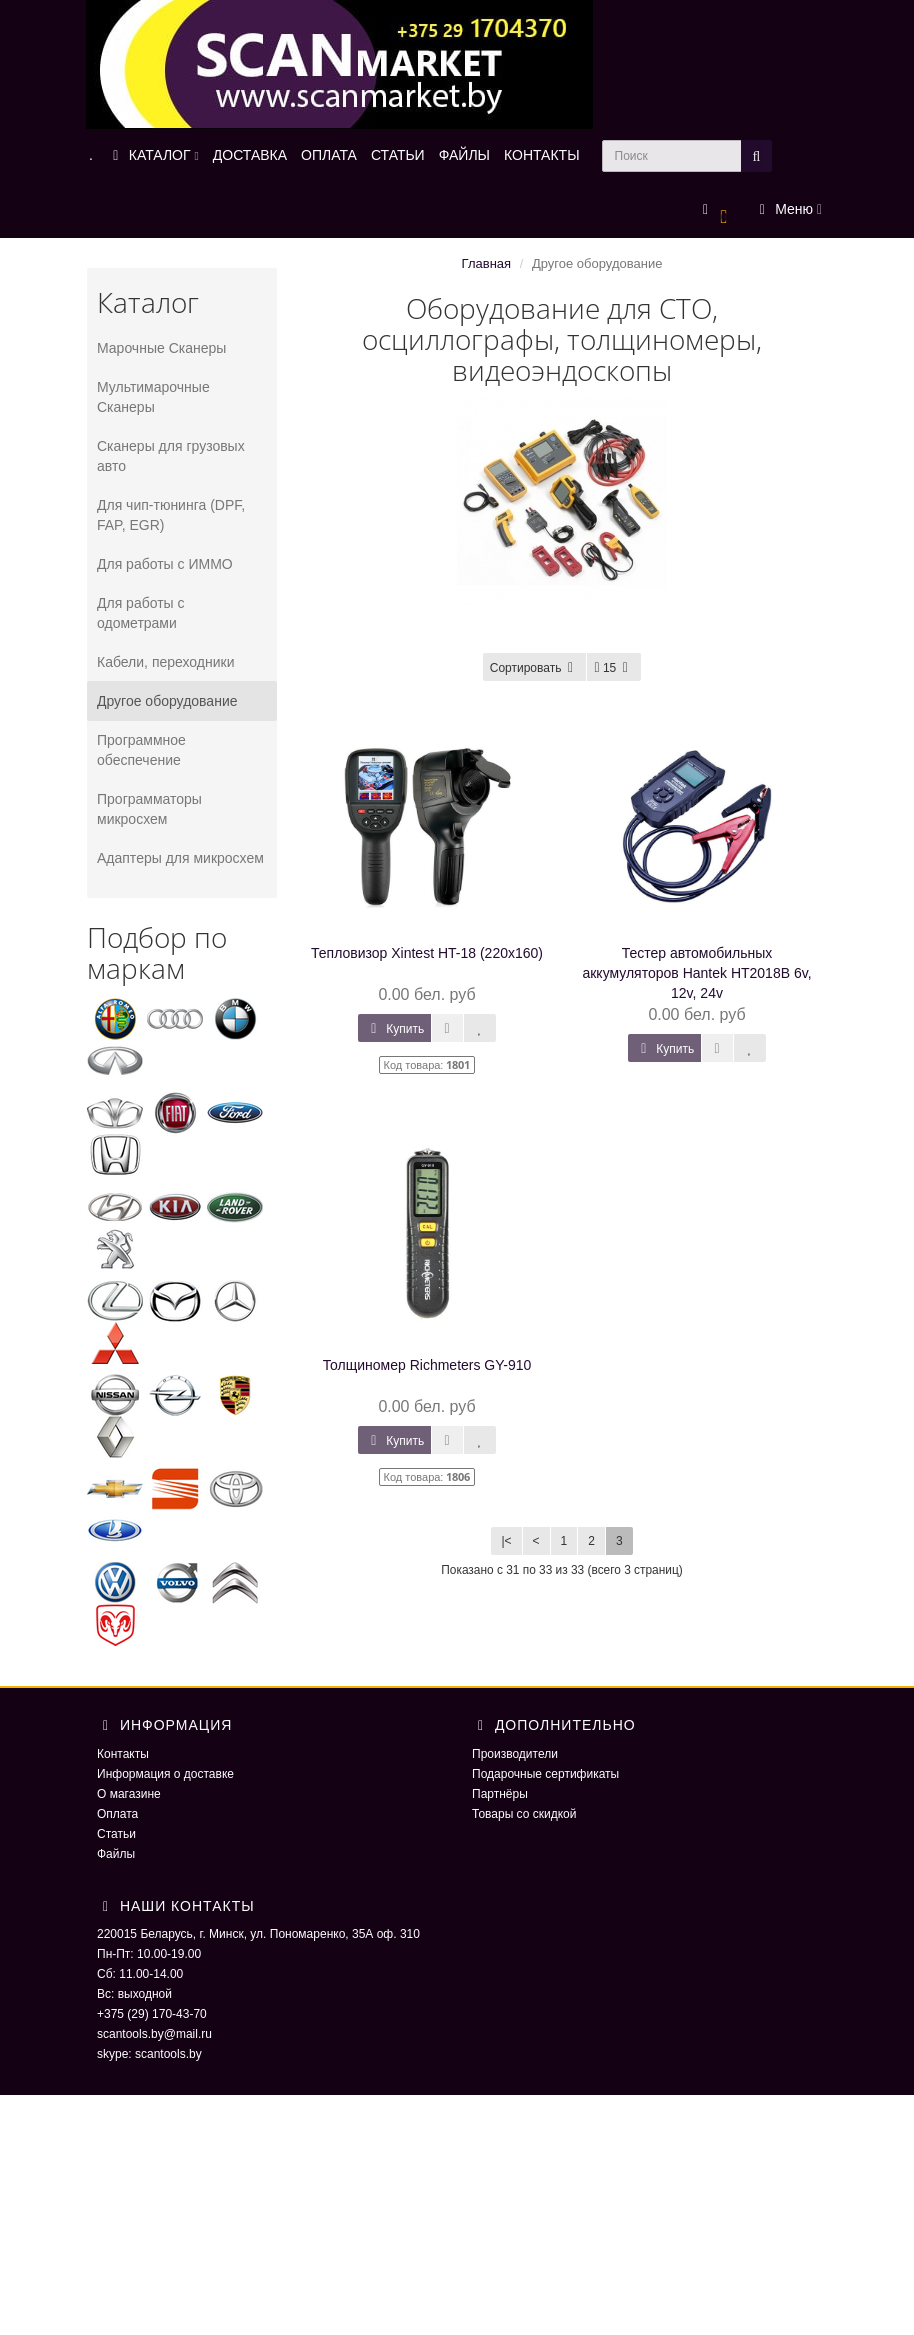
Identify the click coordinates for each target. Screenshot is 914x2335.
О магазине (129, 1794)
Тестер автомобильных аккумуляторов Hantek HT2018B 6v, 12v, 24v (696, 973)
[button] (715, 210)
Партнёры (500, 1794)
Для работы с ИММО (165, 564)
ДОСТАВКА (250, 155)
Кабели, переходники (166, 662)
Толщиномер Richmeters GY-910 (427, 1365)
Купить (394, 1029)
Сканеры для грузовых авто (171, 456)
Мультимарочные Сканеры (153, 397)
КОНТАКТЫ (542, 155)
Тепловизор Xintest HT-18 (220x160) (427, 953)
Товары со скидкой (524, 1814)
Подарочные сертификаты (545, 1774)
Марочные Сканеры (161, 348)
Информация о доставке (165, 1774)
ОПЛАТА (329, 155)
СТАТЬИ (398, 155)
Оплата (117, 1814)
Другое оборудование (167, 701)
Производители (515, 1754)
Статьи (116, 1834)
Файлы (116, 1854)
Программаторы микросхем (149, 809)
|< (506, 1541)
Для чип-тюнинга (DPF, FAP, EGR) (171, 515)
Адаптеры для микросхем (180, 858)
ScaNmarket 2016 (708, 2135)
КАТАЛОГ (153, 155)
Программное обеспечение (141, 750)
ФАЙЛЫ (464, 155)
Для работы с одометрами (141, 613)
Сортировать (535, 668)
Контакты (123, 1754)
